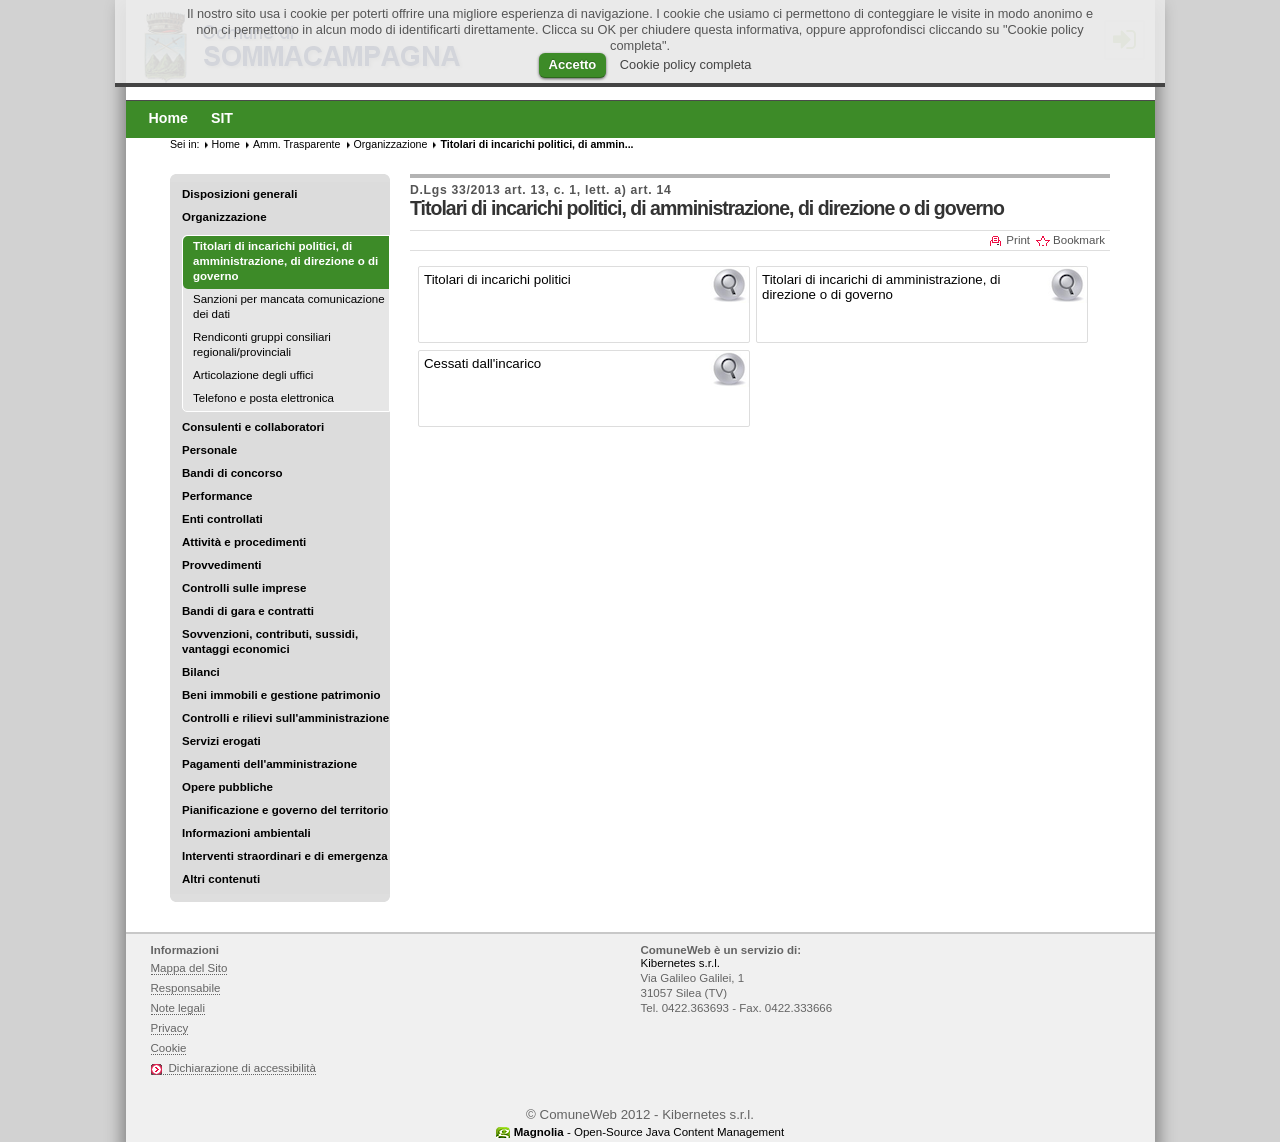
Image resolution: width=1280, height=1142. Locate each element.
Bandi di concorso (232, 473)
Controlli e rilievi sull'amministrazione (285, 718)
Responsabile (186, 988)
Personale (209, 450)
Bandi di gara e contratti (248, 611)
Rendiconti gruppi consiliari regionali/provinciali (262, 344)
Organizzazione (224, 217)
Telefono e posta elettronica (263, 398)
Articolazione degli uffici (253, 375)
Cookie (169, 1048)
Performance (217, 496)
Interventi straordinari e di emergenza (285, 856)
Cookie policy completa (686, 64)
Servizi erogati (221, 741)
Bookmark (1079, 240)
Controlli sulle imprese (244, 588)
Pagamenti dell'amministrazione (269, 764)
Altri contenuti (221, 879)
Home (226, 144)
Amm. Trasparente (297, 144)
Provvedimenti (221, 565)
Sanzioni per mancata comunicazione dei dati (289, 306)
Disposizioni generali (239, 194)
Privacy (170, 1028)
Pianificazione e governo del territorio (285, 810)
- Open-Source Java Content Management (649, 1132)
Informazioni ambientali (246, 833)
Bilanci (201, 672)
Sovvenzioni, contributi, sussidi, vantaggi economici (270, 641)
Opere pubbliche (227, 787)
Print (1018, 240)
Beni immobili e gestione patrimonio (281, 695)
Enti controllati (222, 519)
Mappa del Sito (189, 968)
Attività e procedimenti (244, 542)
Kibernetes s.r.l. (680, 963)
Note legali (178, 1008)
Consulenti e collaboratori (253, 427)
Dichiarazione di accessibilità (242, 1068)
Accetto (573, 64)
